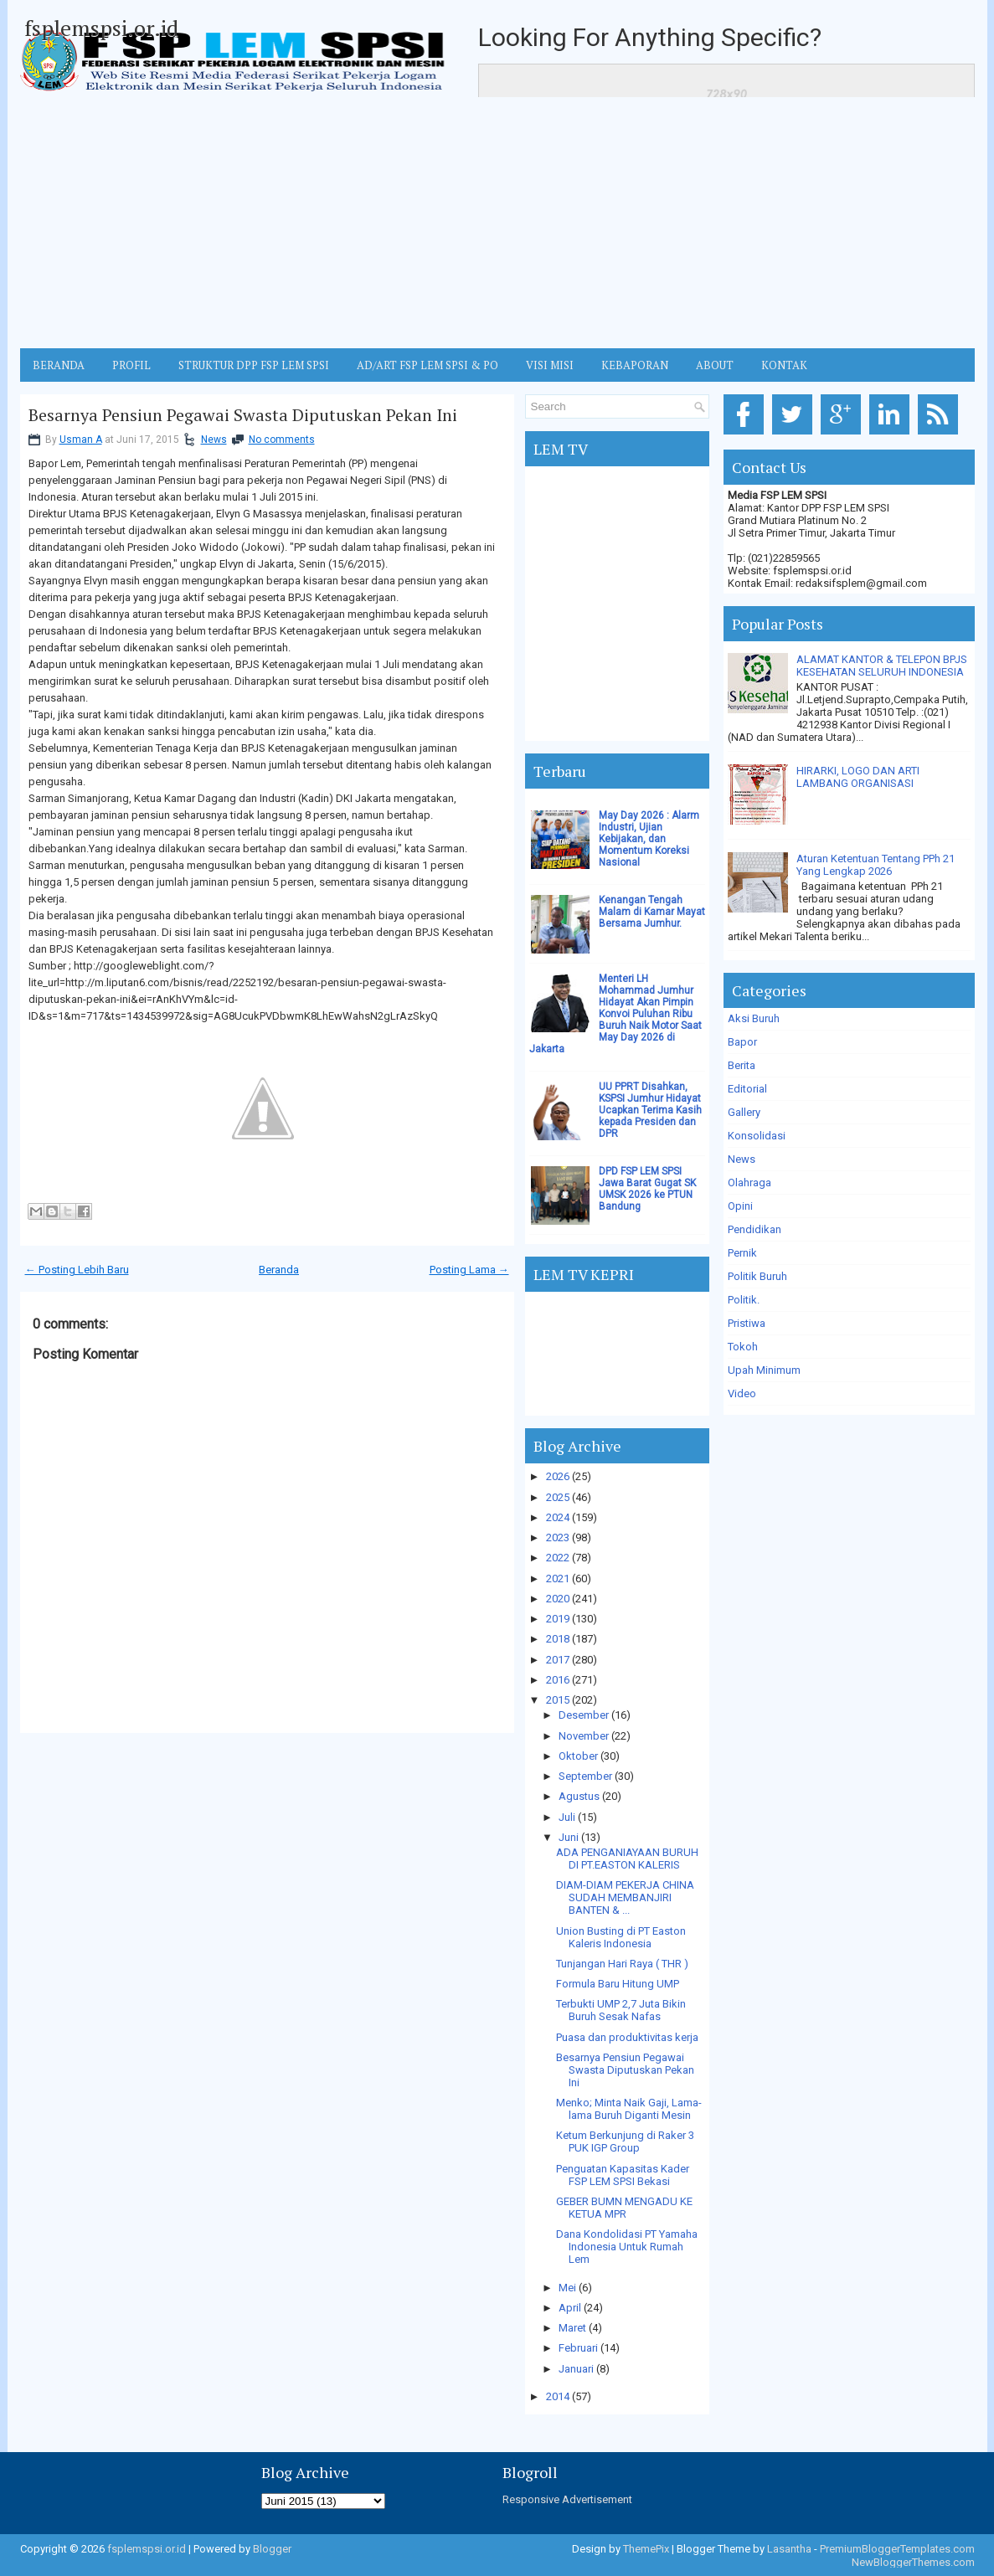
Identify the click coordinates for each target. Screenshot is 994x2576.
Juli (567, 1817)
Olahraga (749, 1182)
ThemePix (646, 2549)
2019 (557, 1618)
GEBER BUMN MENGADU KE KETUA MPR (624, 2207)
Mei (567, 2287)
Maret (572, 2327)
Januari (576, 2369)
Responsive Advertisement (567, 2499)
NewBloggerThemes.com (913, 2562)
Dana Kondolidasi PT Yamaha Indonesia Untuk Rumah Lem (627, 2246)
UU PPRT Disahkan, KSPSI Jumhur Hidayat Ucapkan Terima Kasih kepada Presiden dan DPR (650, 1110)
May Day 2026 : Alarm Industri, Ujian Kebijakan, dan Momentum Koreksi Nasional (649, 839)
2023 (557, 1537)
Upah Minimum (764, 1370)
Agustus (579, 1796)
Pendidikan (754, 1229)
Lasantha (789, 2549)
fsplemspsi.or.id (101, 27)
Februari (578, 2348)
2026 (557, 1476)
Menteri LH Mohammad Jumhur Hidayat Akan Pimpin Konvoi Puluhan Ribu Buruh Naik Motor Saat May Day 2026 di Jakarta (615, 1014)
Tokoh (743, 1346)
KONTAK (784, 365)
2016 (557, 1680)
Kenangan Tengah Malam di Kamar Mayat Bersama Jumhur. (652, 911)
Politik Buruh (757, 1276)
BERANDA (59, 365)
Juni (569, 1837)
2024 (557, 1517)
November (584, 1736)
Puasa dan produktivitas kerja (627, 2037)
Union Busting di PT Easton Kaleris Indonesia (621, 1937)
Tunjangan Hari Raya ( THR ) (622, 1963)
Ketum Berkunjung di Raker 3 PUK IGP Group (625, 2141)
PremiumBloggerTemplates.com (897, 2549)
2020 (557, 1598)
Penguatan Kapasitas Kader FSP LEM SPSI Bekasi (622, 2175)
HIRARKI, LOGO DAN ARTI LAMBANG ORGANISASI (857, 776)
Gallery (744, 1112)
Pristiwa (746, 1323)
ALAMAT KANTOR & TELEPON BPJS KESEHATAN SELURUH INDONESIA (881, 665)
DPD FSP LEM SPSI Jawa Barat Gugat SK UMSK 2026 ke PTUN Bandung (647, 1188)
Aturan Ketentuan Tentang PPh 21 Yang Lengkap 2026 (875, 864)
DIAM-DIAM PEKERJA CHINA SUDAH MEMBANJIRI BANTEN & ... (625, 1897)
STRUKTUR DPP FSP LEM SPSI (253, 365)
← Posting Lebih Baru (77, 1269)
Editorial (747, 1088)
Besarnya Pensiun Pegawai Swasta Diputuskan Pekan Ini (242, 415)
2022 (557, 1557)
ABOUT (715, 365)
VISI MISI (550, 365)
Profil (131, 365)
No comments (282, 439)
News (214, 439)
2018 (557, 1638)
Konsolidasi (756, 1135)
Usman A (80, 439)
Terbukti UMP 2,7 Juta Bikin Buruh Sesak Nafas (621, 2010)
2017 (557, 1659)
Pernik (742, 1253)
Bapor (742, 1042)
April (570, 2307)
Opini (740, 1206)
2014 (557, 2396)
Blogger (272, 2549)
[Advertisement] (497, 222)
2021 (557, 1578)
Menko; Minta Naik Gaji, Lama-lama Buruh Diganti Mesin (629, 2108)
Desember (584, 1715)
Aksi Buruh (754, 1018)
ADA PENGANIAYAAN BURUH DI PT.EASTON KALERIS (627, 1858)
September (585, 1776)
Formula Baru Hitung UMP (617, 1983)
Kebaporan (634, 365)
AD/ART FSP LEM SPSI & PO (427, 365)
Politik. (744, 1299)
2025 (557, 1497)
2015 (557, 1700)
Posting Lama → (469, 1269)
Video (742, 1393)
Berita (741, 1065)
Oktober (578, 1756)
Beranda (279, 1269)
